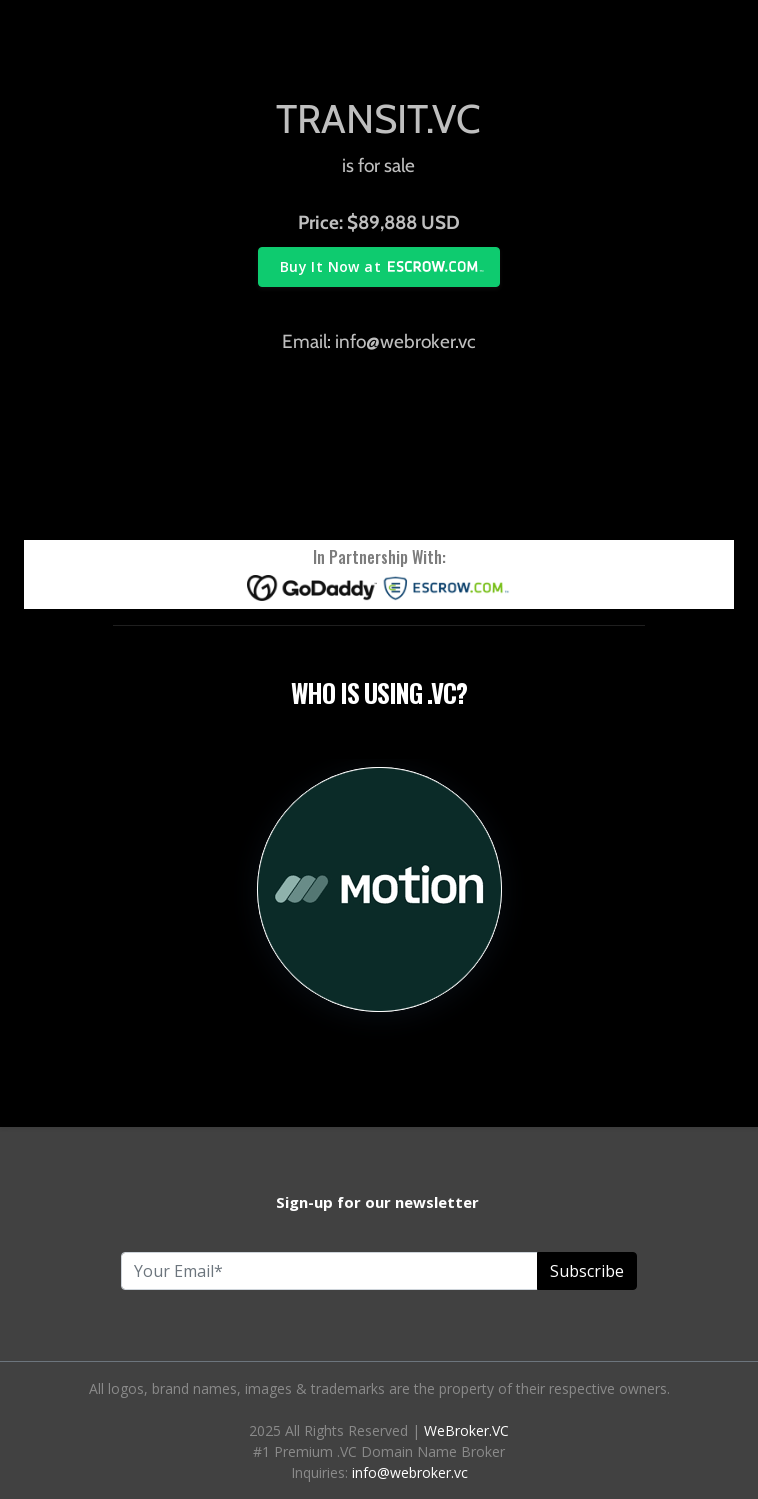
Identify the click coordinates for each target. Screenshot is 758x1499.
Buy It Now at (330, 266)
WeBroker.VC (466, 1430)
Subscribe (587, 1271)
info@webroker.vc (410, 1472)
